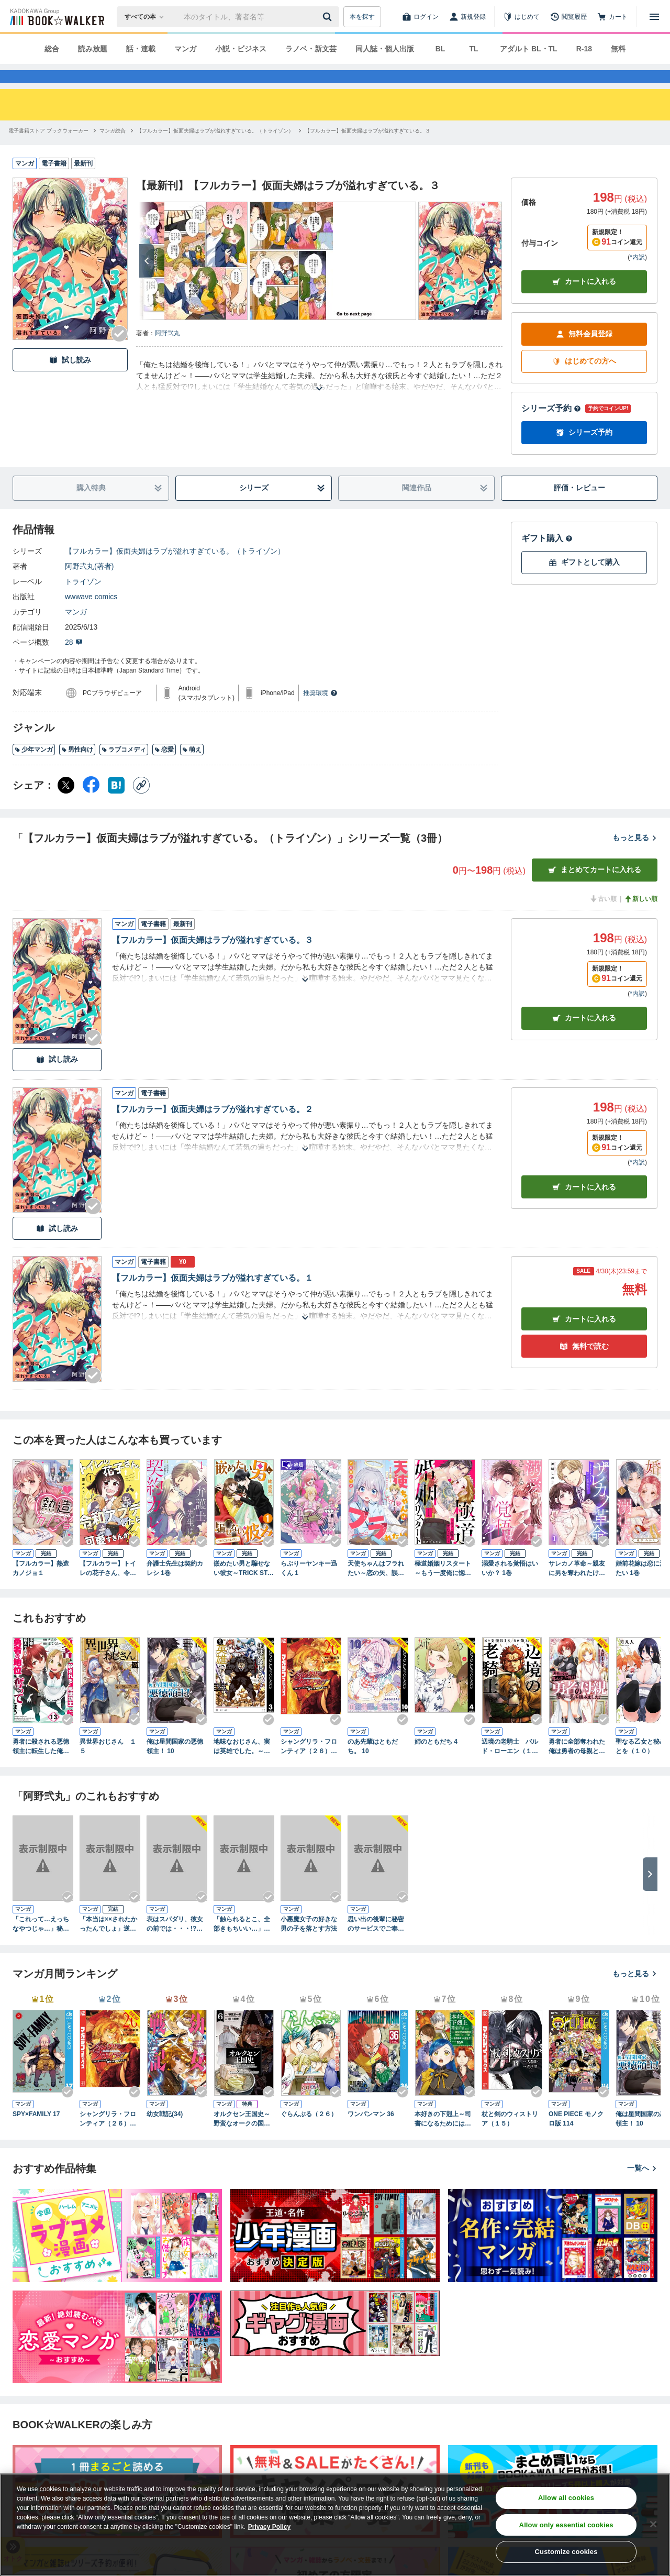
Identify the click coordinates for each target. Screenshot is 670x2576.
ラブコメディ (124, 768)
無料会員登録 (584, 352)
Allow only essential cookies (566, 2525)
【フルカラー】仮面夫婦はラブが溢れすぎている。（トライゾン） (175, 570)
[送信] (329, 17)
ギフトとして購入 (584, 581)
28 (74, 661)
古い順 (603, 917)
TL (473, 49)
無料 (618, 49)
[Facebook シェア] (91, 804)
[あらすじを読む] (319, 394)
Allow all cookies (566, 2498)
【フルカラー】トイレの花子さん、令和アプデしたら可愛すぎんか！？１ (108, 1588)
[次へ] (146, 279)
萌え (192, 768)
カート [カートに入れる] (584, 1036)
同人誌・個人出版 (384, 49)
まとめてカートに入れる (594, 888)
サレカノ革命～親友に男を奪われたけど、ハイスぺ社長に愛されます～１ (577, 1588)
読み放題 (92, 49)
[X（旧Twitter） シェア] (65, 804)
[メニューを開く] (654, 16)
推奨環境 (320, 711)
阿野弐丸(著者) (89, 585)
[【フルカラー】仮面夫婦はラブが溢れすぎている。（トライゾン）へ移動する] (215, 149)
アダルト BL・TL (528, 49)
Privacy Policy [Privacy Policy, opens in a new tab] (269, 2526)
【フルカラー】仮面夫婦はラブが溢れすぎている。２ (212, 1128)
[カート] (612, 16)
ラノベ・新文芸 (311, 49)
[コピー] (141, 804)
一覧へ (642, 2187)
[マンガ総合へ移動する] (112, 149)
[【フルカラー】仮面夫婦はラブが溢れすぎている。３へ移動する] (367, 149)
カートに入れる (584, 300)
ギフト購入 (547, 557)
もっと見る (634, 856)
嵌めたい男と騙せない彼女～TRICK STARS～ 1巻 (243, 1588)
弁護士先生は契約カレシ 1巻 (175, 1587)
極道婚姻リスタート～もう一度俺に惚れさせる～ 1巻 (443, 1588)
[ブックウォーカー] (56, 16)
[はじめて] (521, 16)
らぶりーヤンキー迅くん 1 (309, 1587)
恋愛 (164, 768)
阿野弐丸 (167, 352)
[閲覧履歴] (568, 16)
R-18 (584, 49)
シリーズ (282, 506)
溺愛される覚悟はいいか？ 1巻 (510, 1587)
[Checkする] (119, 352)
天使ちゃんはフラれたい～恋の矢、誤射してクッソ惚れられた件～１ (376, 1588)
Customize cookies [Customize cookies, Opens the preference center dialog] (566, 2552)
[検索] (329, 17)
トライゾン (83, 600)
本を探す (362, 16)
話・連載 (140, 49)
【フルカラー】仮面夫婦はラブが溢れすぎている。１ (212, 1296)
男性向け (77, 768)
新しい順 (640, 917)
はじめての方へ (584, 380)
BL (440, 49)
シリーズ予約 (551, 427)
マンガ (185, 49)
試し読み (70, 379)
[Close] (653, 2524)
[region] (335, 2524)
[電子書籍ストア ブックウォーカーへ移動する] (48, 149)
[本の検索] (147, 17)
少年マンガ (34, 768)
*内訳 (637, 276)
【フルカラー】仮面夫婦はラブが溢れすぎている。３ (212, 958)
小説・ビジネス (240, 49)
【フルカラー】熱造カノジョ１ (41, 1587)
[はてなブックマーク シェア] (116, 804)
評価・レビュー (579, 506)
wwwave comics (91, 615)
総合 (51, 49)
